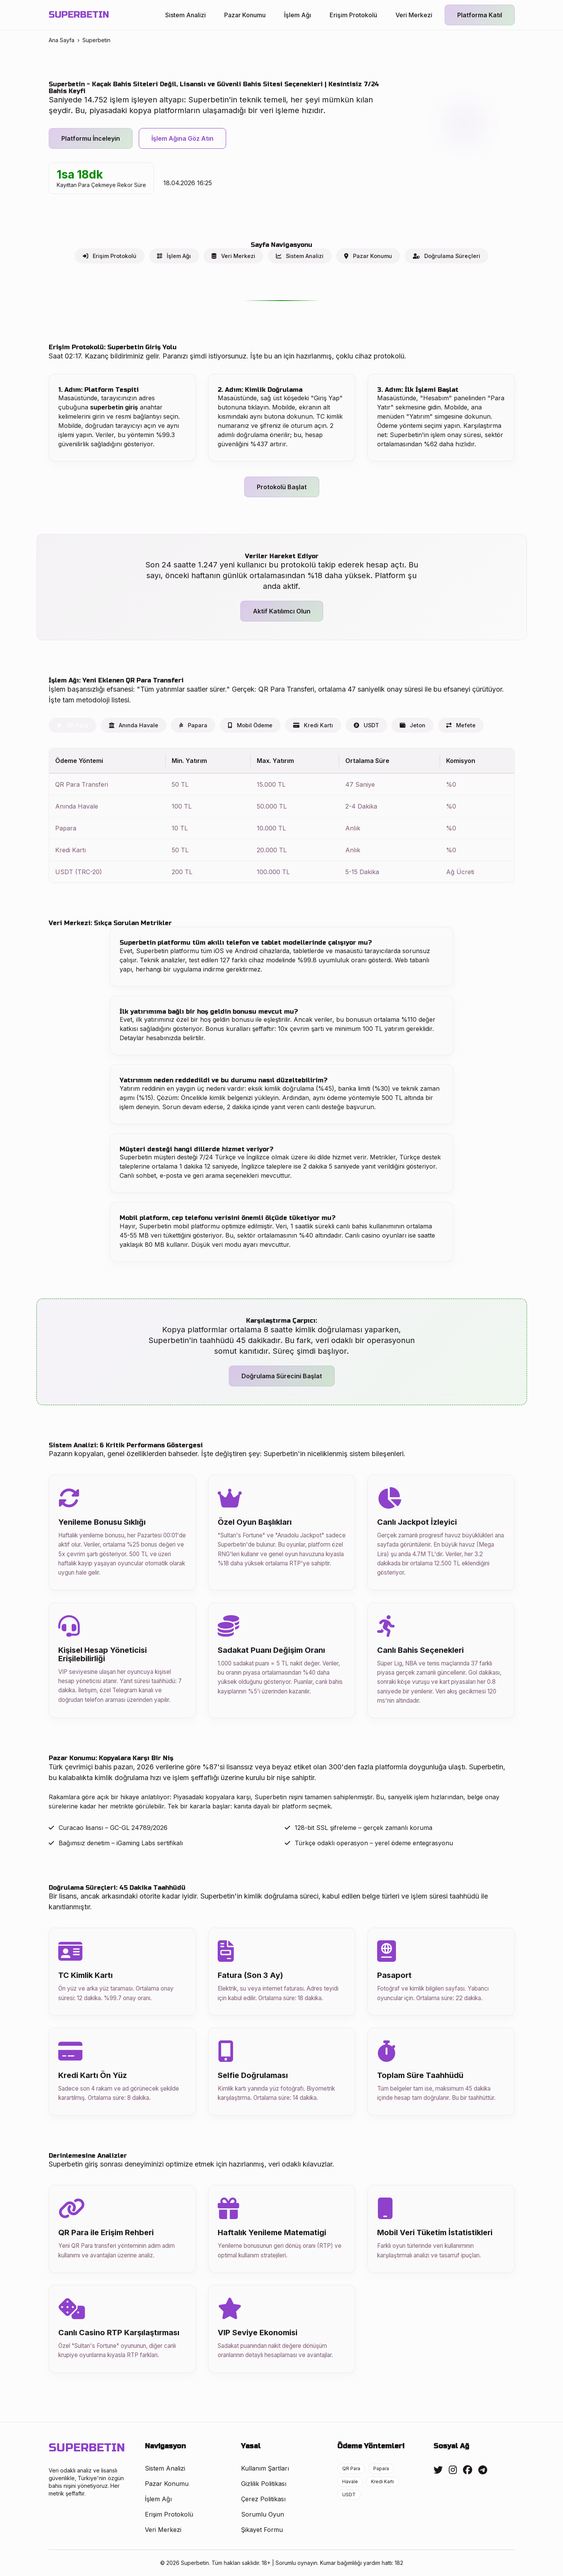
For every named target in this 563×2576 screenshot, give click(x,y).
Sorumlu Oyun (262, 2514)
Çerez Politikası (263, 2499)
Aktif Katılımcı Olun (281, 611)
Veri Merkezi (414, 15)
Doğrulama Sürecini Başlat (281, 1376)
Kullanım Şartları (265, 2468)
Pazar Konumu (245, 15)
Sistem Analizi (185, 15)
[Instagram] (453, 2470)
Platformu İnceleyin (90, 138)
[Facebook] (467, 2470)
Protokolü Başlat (282, 487)
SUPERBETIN (79, 14)
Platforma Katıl (479, 15)
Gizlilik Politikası (263, 2483)
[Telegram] (482, 2470)
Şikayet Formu (262, 2529)
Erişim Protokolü (353, 15)
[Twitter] (438, 2470)
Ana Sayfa (61, 40)
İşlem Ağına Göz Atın (182, 138)
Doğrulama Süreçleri (446, 256)
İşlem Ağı (297, 15)
